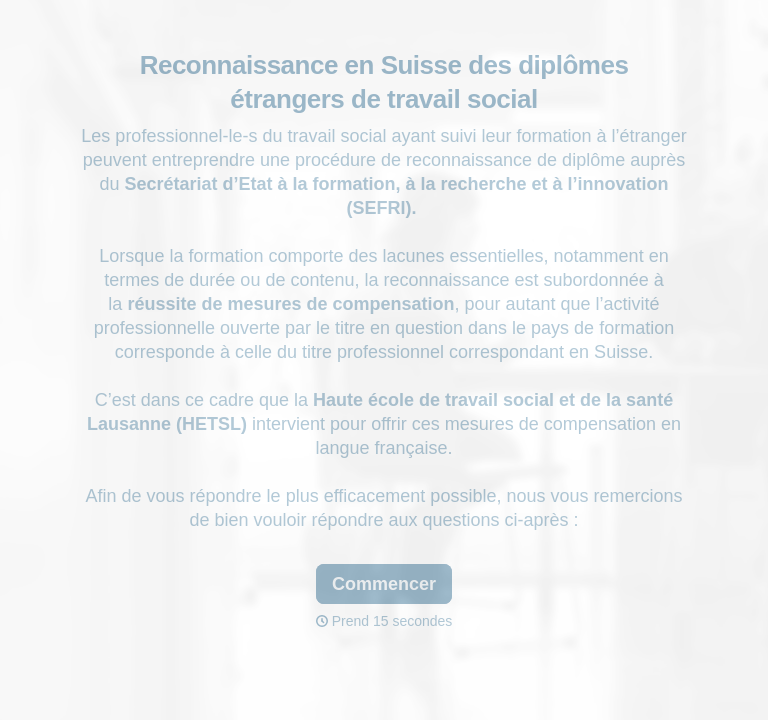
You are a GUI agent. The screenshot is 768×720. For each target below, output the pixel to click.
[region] (196, 643)
